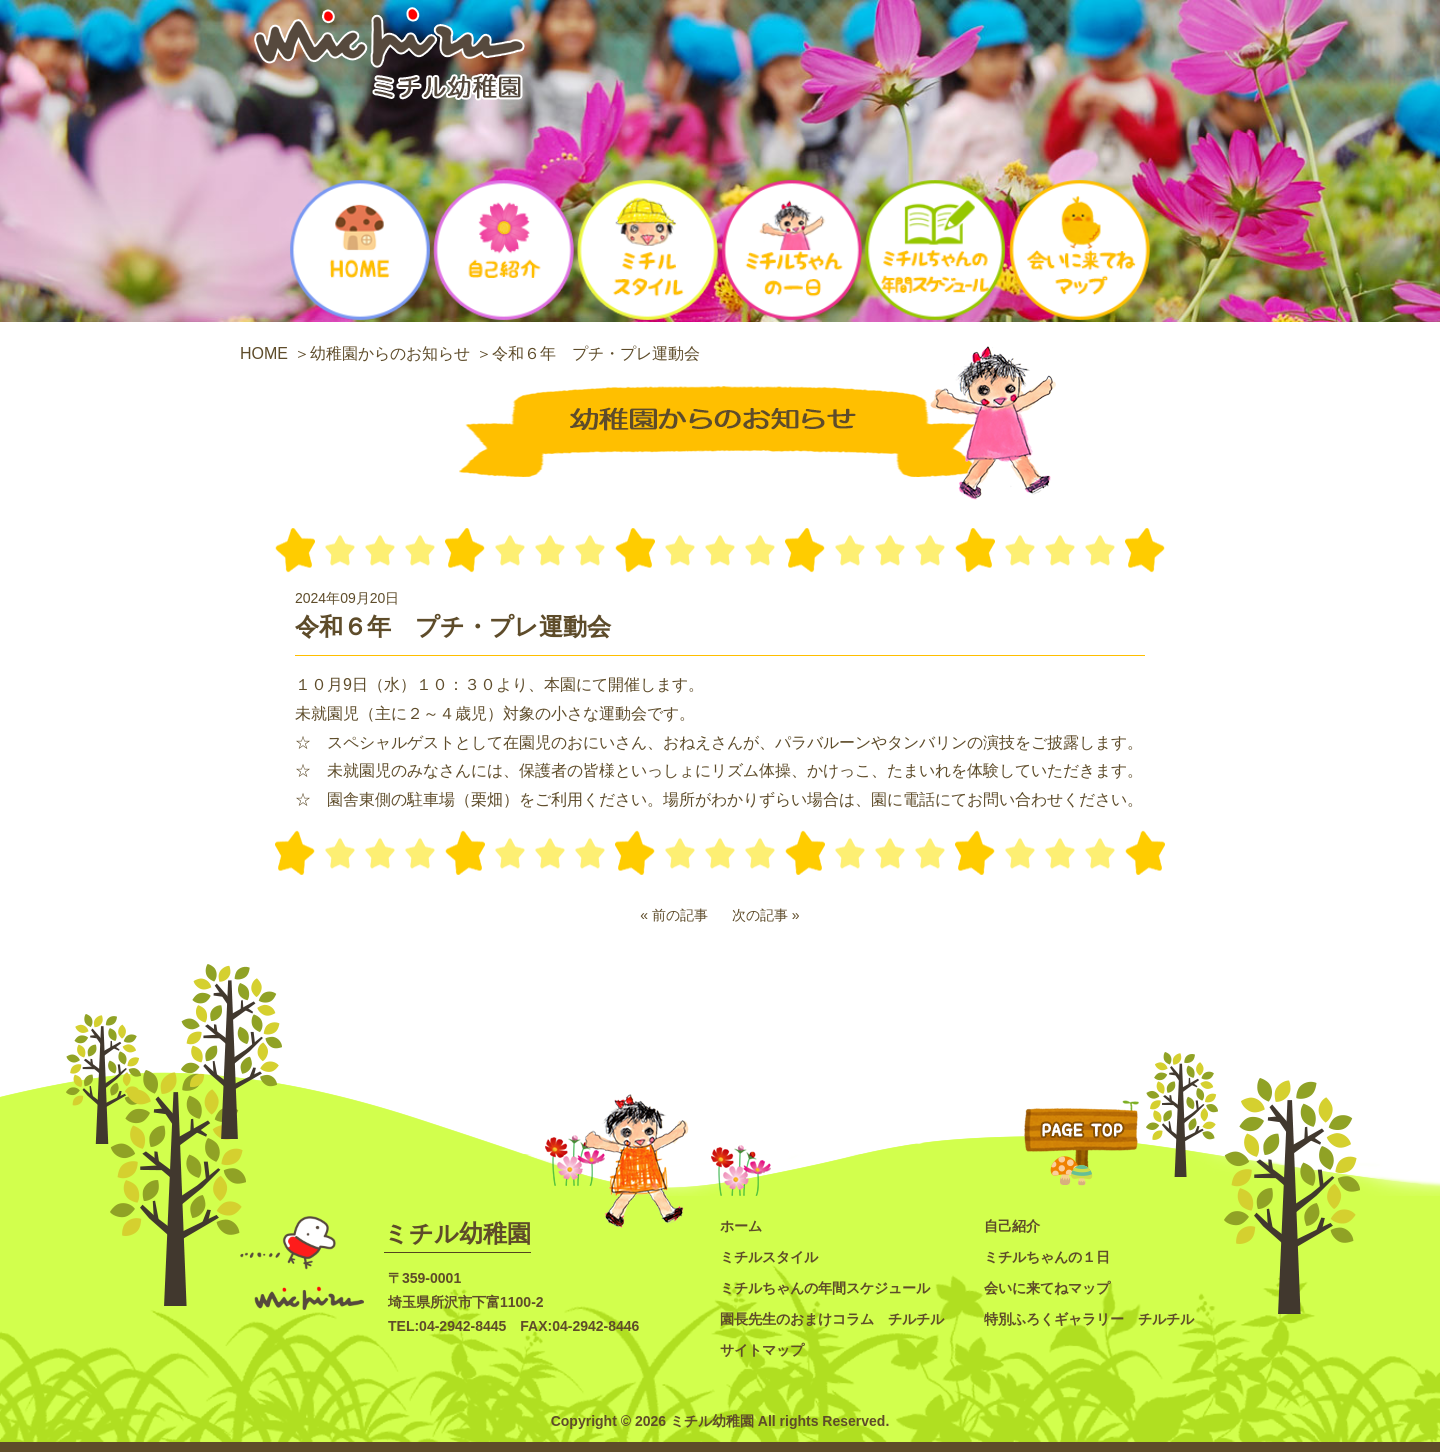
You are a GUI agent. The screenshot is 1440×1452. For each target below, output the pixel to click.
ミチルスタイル (769, 1257)
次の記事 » (766, 915)
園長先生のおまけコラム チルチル (832, 1319)
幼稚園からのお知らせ (390, 353)
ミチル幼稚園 (457, 1233)
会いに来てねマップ (1047, 1288)
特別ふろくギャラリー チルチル (1089, 1319)
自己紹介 (1012, 1226)
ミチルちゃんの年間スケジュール (825, 1288)
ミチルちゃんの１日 (1047, 1257)
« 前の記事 (674, 915)
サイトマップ (762, 1350)
